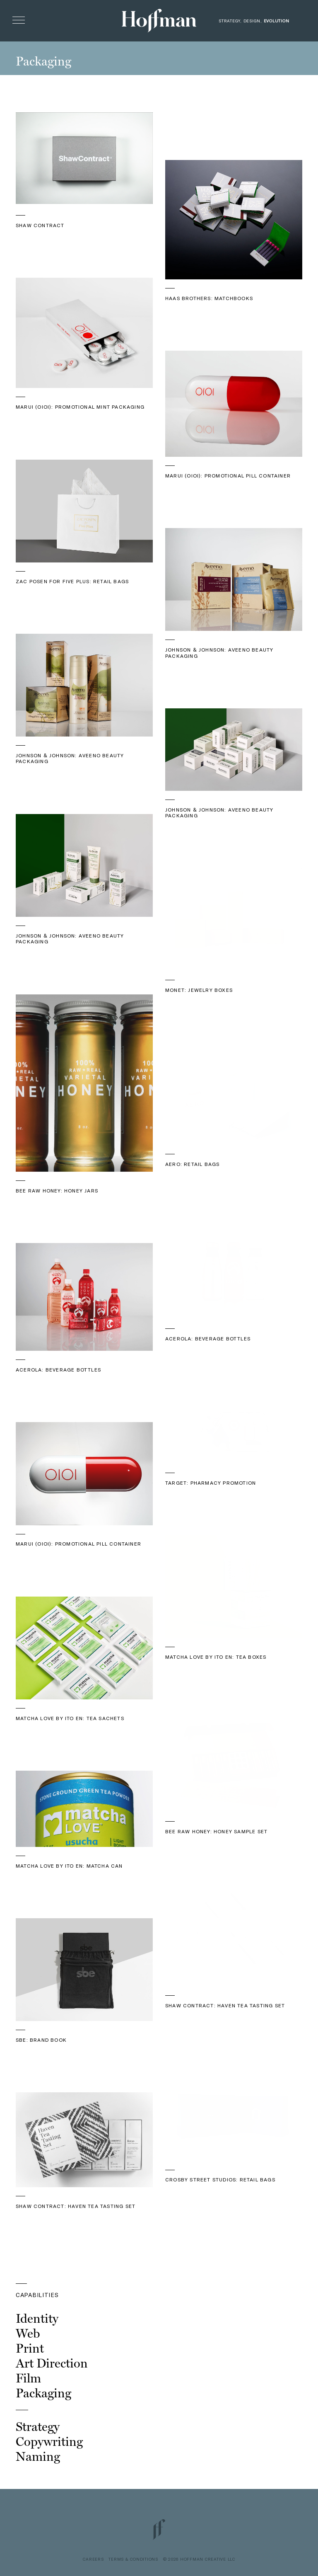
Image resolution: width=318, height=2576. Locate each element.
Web (28, 2333)
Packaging (43, 2393)
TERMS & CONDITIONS (133, 2559)
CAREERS (93, 2559)
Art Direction (52, 2363)
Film (28, 2378)
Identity (37, 2318)
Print (30, 2348)
